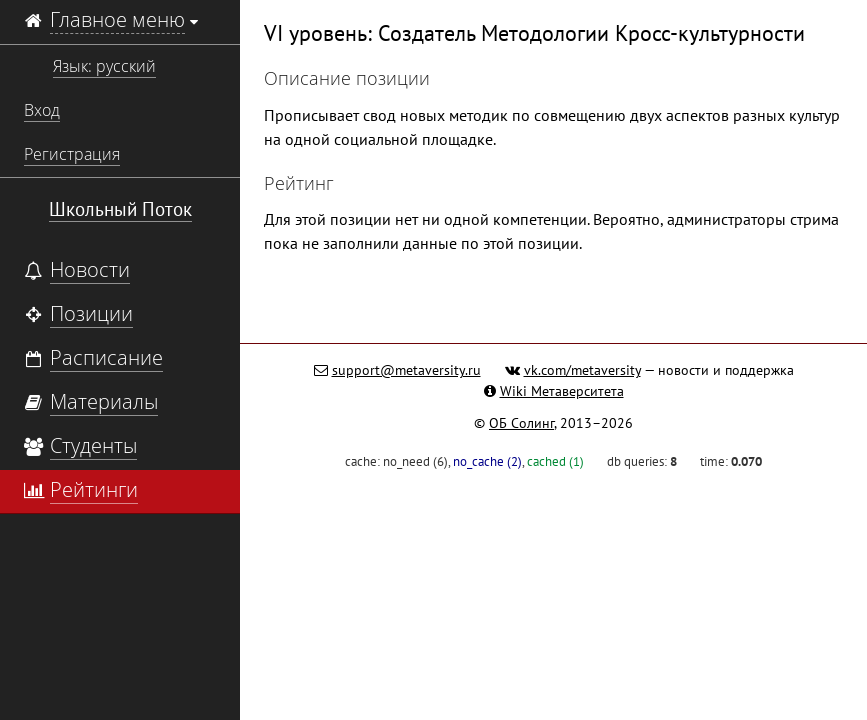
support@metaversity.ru (406, 370)
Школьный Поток (120, 209)
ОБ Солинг (521, 423)
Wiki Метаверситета (562, 391)
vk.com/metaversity (582, 370)
